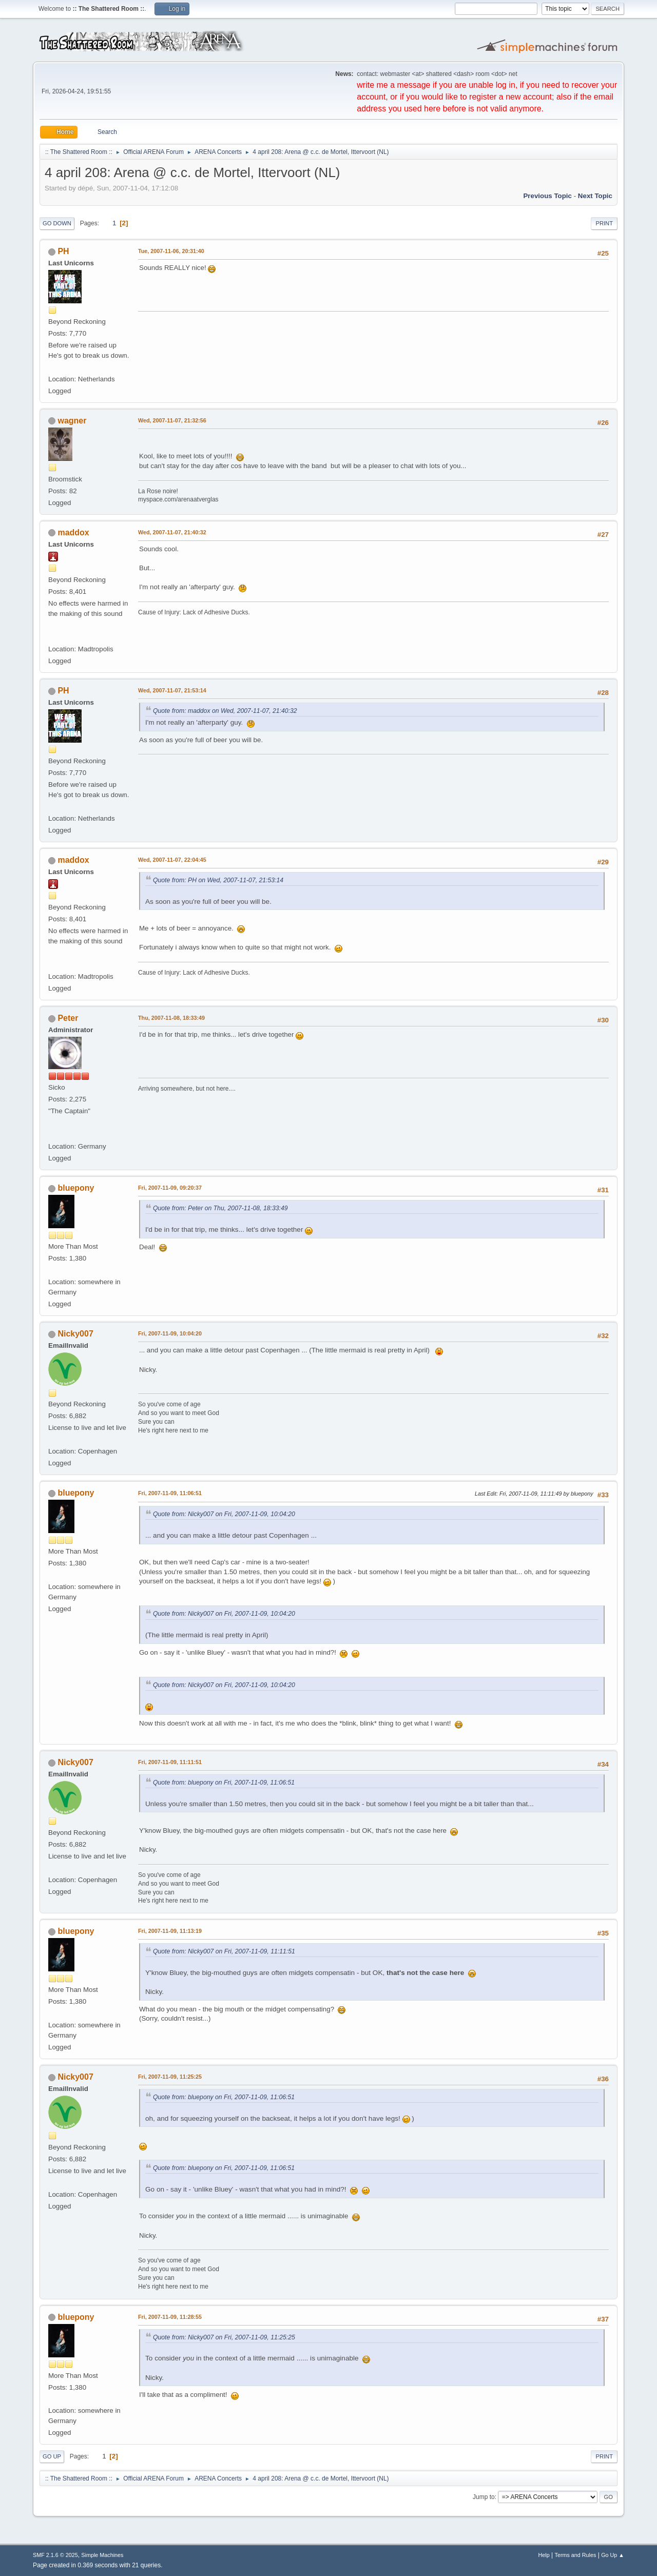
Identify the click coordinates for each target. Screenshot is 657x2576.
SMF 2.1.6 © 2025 (55, 2555)
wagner (71, 420)
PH (63, 251)
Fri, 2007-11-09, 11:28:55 (170, 2317)
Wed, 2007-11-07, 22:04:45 (172, 860)
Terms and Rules (575, 2555)
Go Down (57, 223)
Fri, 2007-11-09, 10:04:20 (170, 1333)
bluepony (75, 1188)
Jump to (484, 2497)
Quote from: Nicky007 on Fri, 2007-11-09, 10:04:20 (224, 1514)
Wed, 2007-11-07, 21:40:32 (172, 532)
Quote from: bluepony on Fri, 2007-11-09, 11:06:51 (224, 1782)
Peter (67, 1018)
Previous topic (547, 196)
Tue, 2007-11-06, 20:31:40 (171, 251)
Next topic (595, 196)
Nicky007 (75, 1333)
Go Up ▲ (612, 2555)
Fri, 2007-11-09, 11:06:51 (170, 1493)
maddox (73, 532)
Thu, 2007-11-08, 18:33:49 (171, 1018)
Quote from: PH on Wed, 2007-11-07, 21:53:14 (218, 880)
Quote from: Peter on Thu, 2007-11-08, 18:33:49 (220, 1208)
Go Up (52, 2456)
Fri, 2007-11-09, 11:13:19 (170, 1931)
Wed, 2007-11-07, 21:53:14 (172, 690)
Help (544, 2555)
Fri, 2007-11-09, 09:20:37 (170, 1188)
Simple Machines (102, 2555)
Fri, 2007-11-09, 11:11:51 (170, 1762)
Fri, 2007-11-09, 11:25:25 (170, 2077)
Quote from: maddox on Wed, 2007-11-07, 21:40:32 (225, 710)
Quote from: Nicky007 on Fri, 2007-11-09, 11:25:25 (224, 2337)
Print (604, 223)
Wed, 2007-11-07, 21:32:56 (172, 420)
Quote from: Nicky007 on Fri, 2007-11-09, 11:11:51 (224, 1951)
